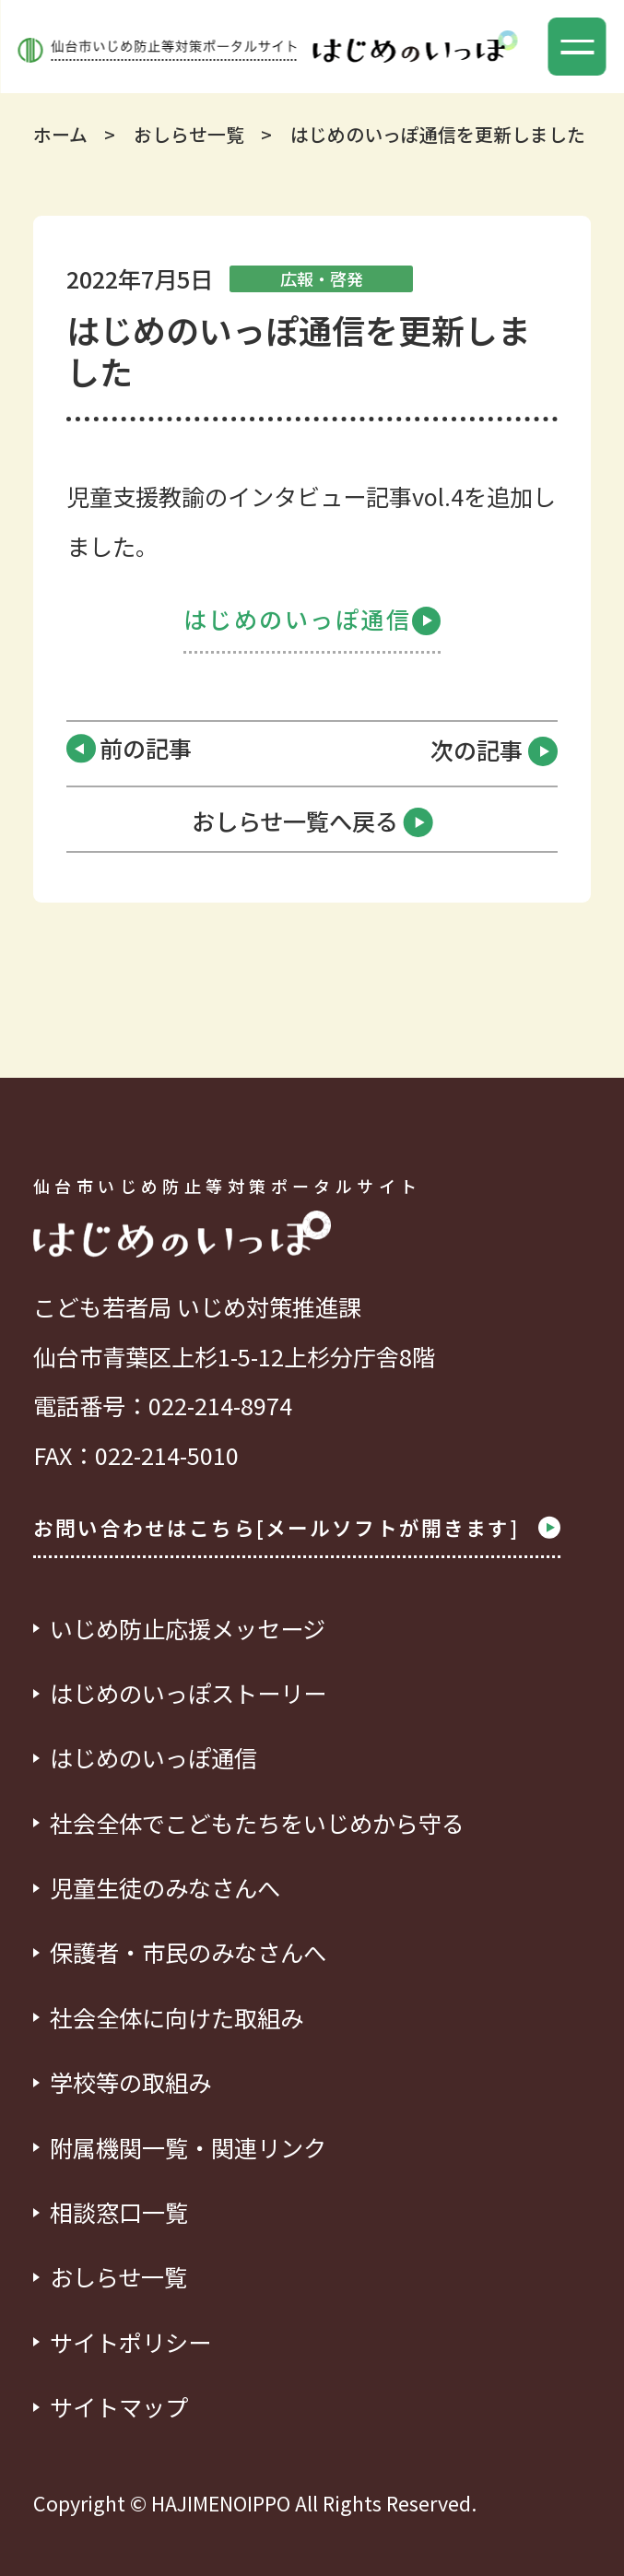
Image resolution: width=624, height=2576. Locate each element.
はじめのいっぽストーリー (188, 1693)
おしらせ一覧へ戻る (312, 822)
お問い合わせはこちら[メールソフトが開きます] (296, 1528)
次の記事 (494, 751)
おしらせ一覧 (189, 134)
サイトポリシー (130, 2342)
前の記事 (146, 748)
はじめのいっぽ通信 (312, 618)
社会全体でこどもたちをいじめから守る (257, 1823)
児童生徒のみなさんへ (165, 1887)
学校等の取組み (130, 2082)
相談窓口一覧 (119, 2212)
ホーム (60, 134)
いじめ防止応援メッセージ (187, 1628)
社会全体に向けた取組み (176, 2017)
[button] (577, 47)
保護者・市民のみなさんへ (188, 1952)
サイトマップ (119, 2406)
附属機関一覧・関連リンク (188, 2147)
